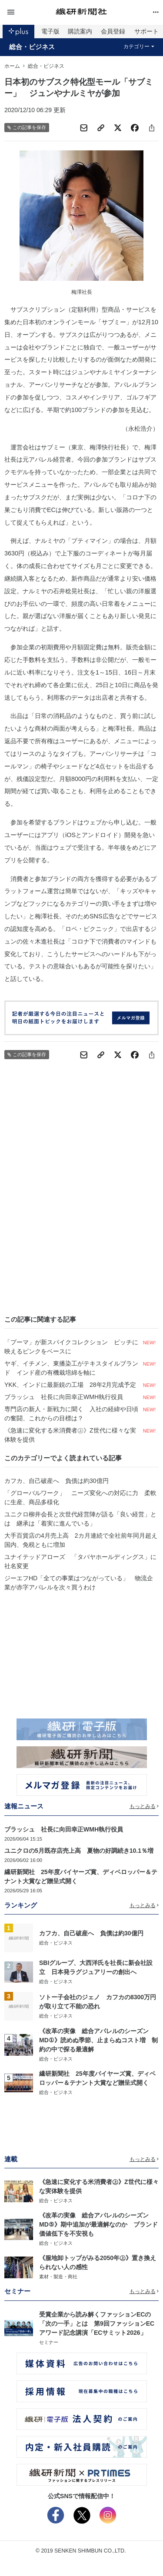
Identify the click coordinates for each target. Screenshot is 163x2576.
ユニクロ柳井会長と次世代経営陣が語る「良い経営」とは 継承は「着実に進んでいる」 (80, 1519)
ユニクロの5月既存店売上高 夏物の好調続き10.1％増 (78, 1850)
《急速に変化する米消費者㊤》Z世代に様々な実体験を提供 (70, 1435)
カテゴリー (138, 46)
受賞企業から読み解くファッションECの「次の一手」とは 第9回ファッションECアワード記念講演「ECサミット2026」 (96, 2323)
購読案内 (80, 31)
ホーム (12, 66)
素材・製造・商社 (58, 2276)
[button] (30, 12)
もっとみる (144, 1806)
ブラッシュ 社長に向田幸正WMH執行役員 (63, 1396)
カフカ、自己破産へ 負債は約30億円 (56, 1480)
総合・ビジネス (32, 46)
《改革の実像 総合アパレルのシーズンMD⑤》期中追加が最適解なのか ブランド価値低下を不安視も (98, 2224)
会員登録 (113, 31)
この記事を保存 (26, 127)
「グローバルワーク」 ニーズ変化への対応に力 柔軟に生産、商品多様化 (80, 1497)
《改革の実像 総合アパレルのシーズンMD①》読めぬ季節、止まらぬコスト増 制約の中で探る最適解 (98, 2040)
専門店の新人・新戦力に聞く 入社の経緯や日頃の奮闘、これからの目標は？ (71, 1414)
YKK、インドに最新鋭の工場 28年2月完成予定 (70, 1384)
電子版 (50, 31)
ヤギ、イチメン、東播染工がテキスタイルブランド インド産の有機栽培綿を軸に (71, 1368)
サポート (146, 31)
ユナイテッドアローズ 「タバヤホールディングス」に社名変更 (80, 1561)
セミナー (48, 2342)
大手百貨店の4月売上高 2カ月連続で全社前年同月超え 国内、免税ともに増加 (81, 1540)
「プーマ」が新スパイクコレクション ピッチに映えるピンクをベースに (71, 1347)
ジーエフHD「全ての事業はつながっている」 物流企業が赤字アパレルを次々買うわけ (78, 1583)
